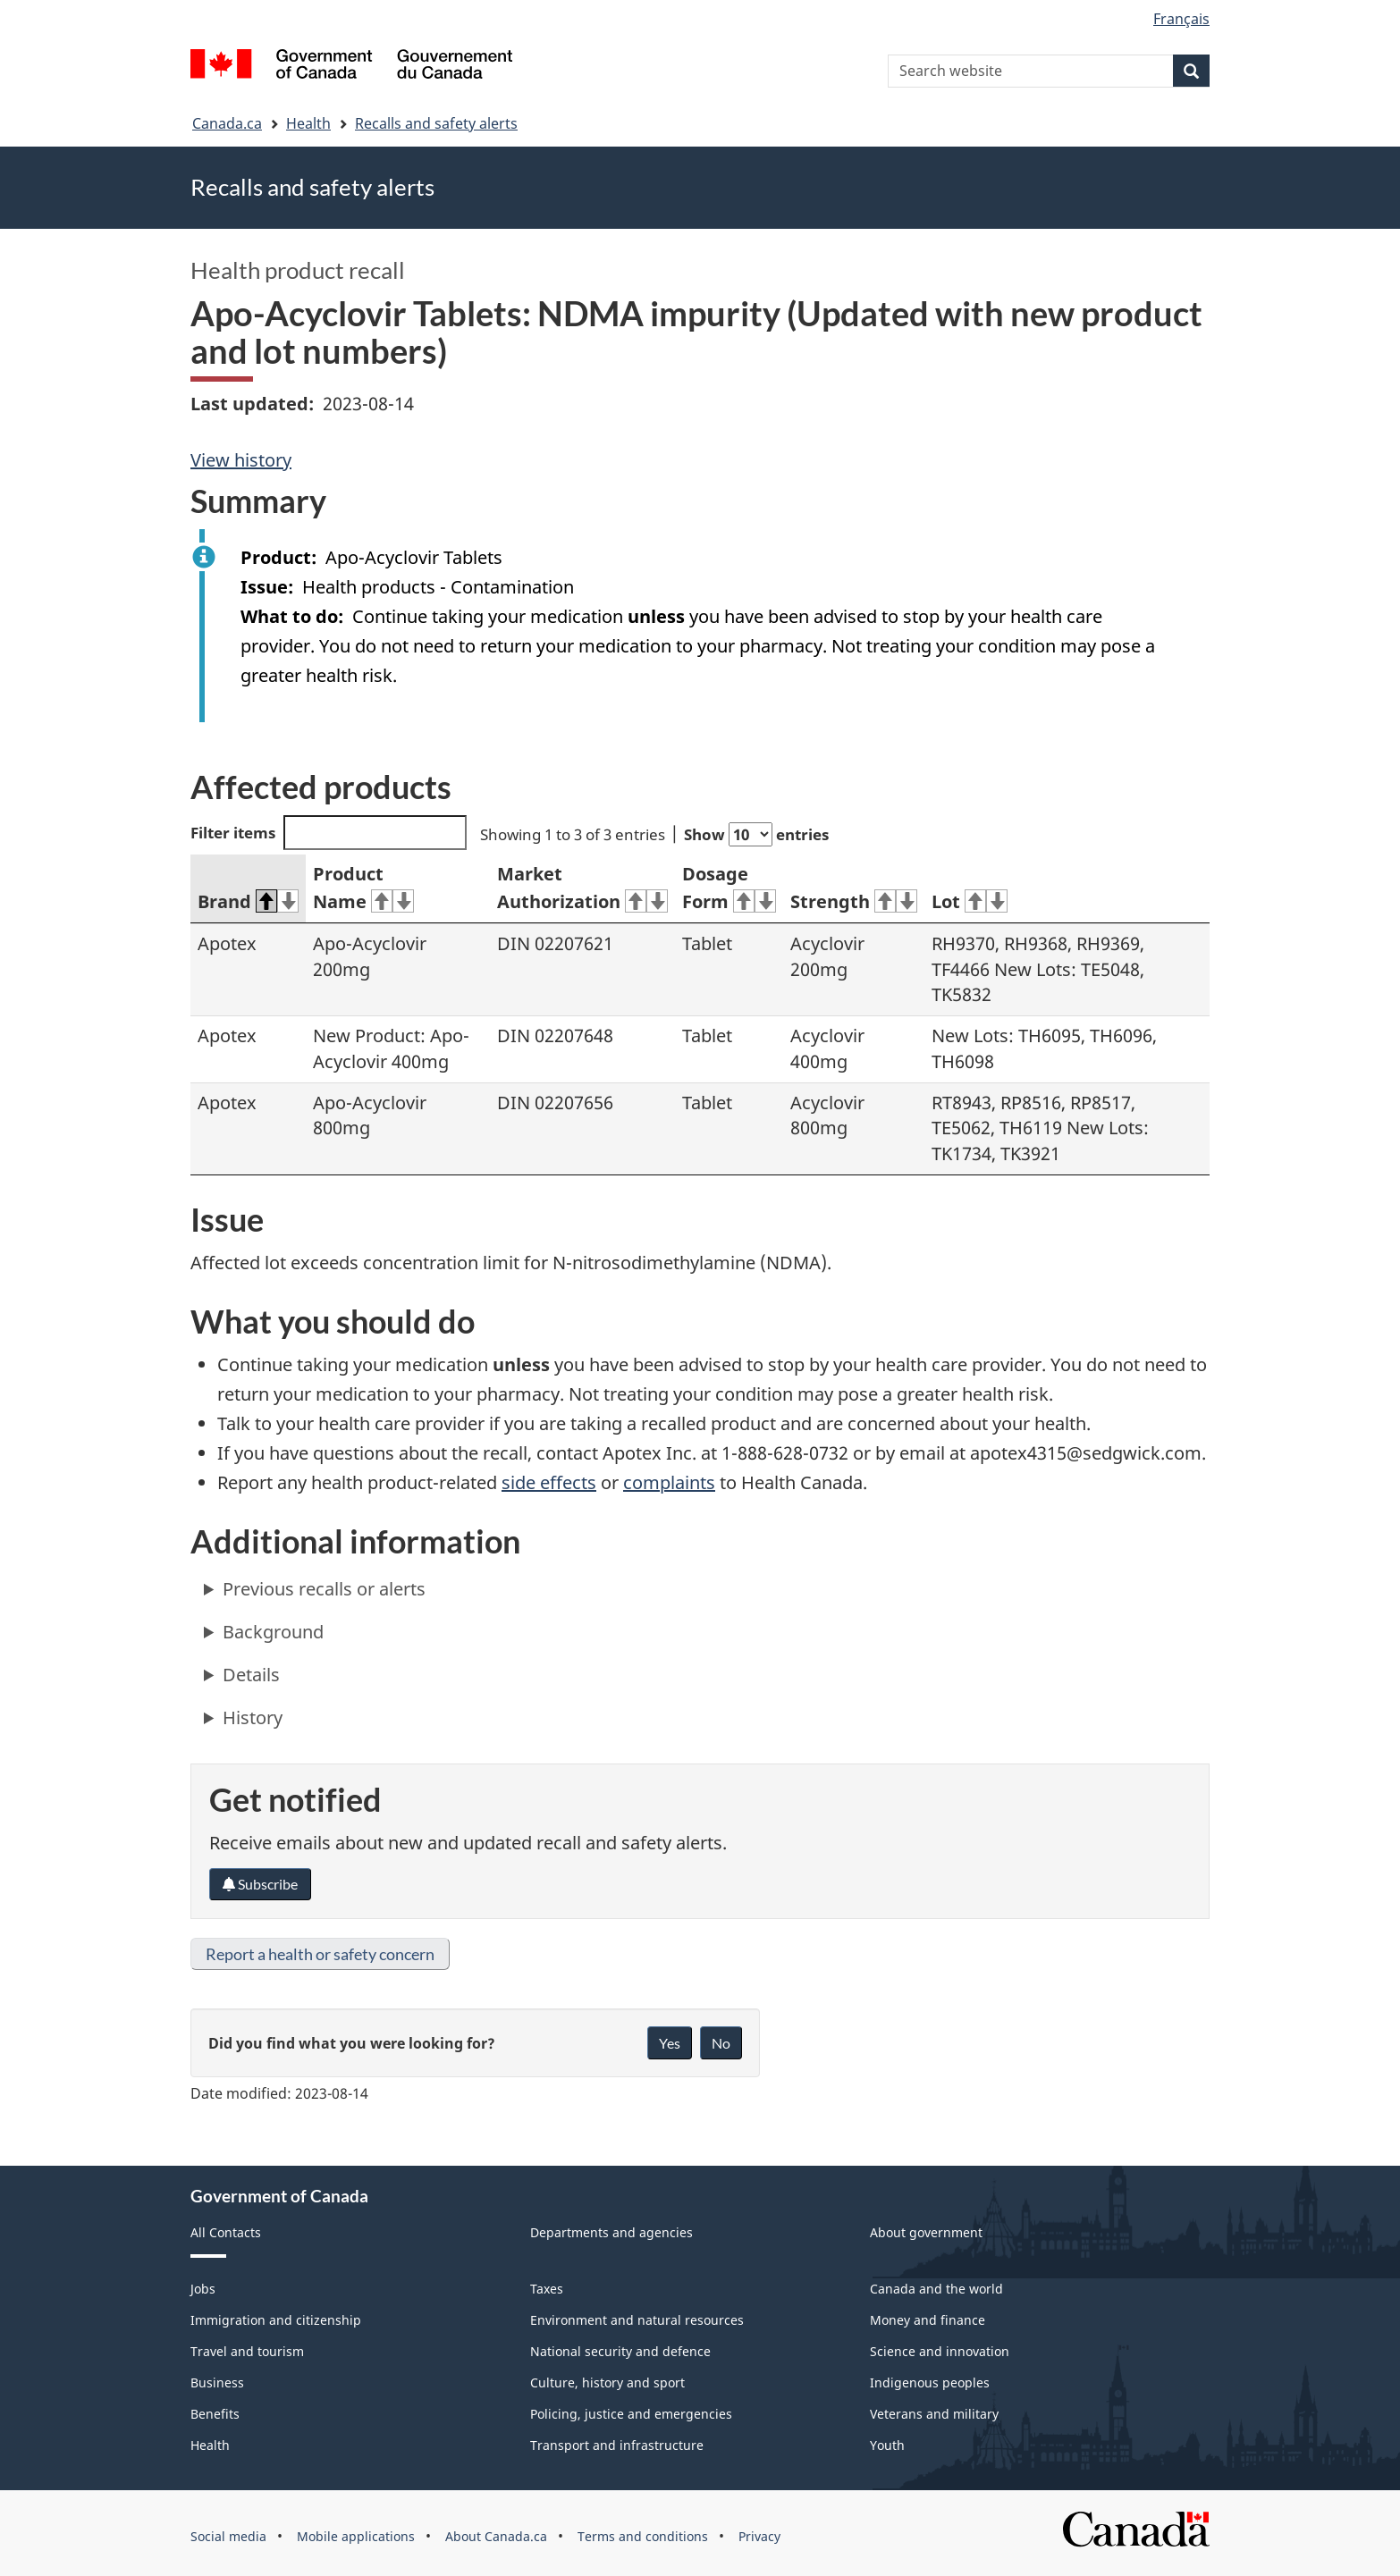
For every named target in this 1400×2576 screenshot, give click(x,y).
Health (308, 123)
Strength (853, 901)
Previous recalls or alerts (324, 1589)
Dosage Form (729, 887)
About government (926, 2232)
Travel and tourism (247, 2351)
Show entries (756, 834)
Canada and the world (936, 2288)
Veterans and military (934, 2413)
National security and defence (620, 2351)
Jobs (202, 2288)
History (253, 1717)
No (721, 2042)
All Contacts (225, 2232)
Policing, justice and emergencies (631, 2413)
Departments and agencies (611, 2232)
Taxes (546, 2288)
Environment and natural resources (637, 2319)
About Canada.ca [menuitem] (496, 2536)
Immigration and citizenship (275, 2319)
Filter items (328, 832)
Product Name (363, 887)
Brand (248, 901)
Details (251, 1675)
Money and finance (927, 2319)
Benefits (215, 2413)
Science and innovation (939, 2351)
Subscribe (260, 1883)
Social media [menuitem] (228, 2536)
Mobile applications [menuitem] (356, 2536)
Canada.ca (227, 123)
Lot (970, 901)
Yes (669, 2042)
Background (273, 1632)
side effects (549, 1482)
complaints (669, 1482)
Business (217, 2382)
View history (240, 460)
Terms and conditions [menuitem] (643, 2536)
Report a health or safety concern (320, 1954)
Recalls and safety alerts (436, 123)
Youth (887, 2445)
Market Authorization (582, 887)
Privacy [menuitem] (759, 2536)
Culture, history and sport (607, 2382)
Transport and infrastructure (617, 2445)
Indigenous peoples (930, 2382)
